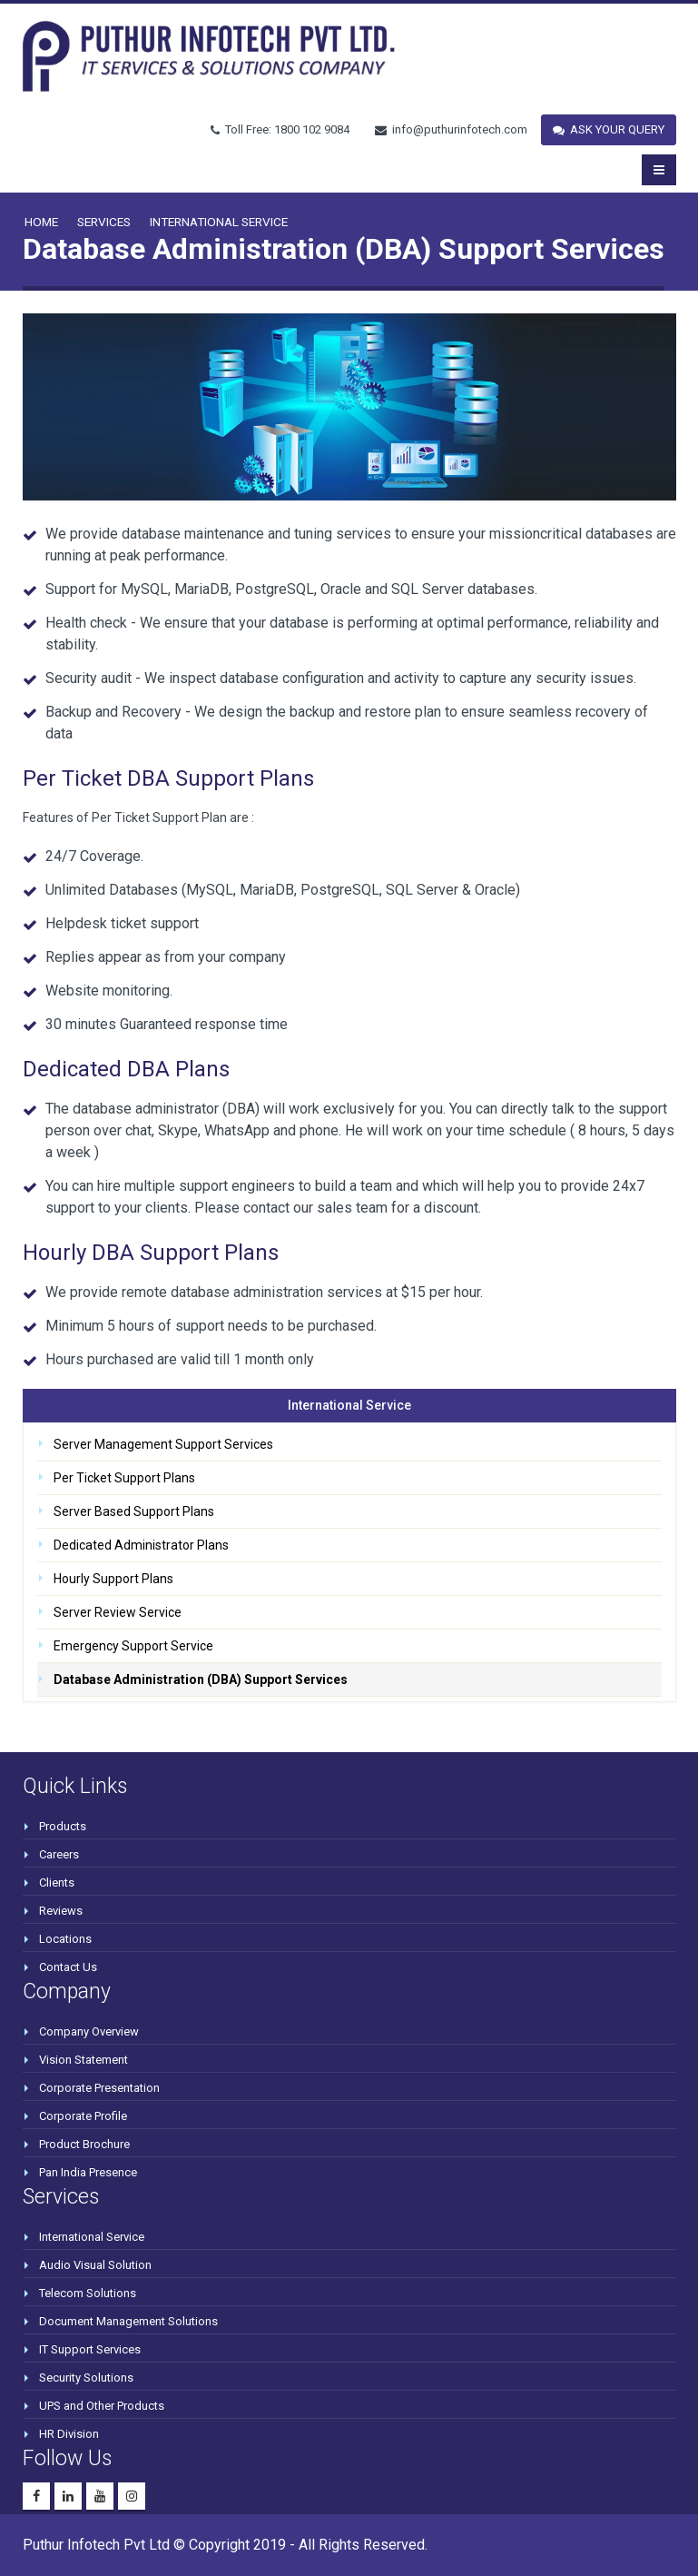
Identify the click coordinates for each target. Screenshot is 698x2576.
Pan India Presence (88, 2172)
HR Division (69, 2434)
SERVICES (104, 221)
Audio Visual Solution (95, 2265)
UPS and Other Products (101, 2406)
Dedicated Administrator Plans (141, 1545)
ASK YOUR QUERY (608, 129)
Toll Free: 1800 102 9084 (280, 129)
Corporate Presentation (99, 2088)
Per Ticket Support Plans (124, 1478)
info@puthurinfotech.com (451, 129)
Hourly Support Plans (113, 1578)
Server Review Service (118, 1612)
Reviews (61, 1910)
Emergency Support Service (133, 1646)
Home (41, 221)
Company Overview (89, 2031)
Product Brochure (84, 2144)
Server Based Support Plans (134, 1511)
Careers (59, 1854)
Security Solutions (86, 2377)
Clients (56, 1882)
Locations (65, 1939)
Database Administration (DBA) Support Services (201, 1679)
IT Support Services (90, 2349)
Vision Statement (83, 2059)
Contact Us (68, 1967)
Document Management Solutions (128, 2321)
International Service (219, 221)
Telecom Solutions (87, 2293)
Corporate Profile (83, 2116)
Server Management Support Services (163, 1444)
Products (62, 1826)
